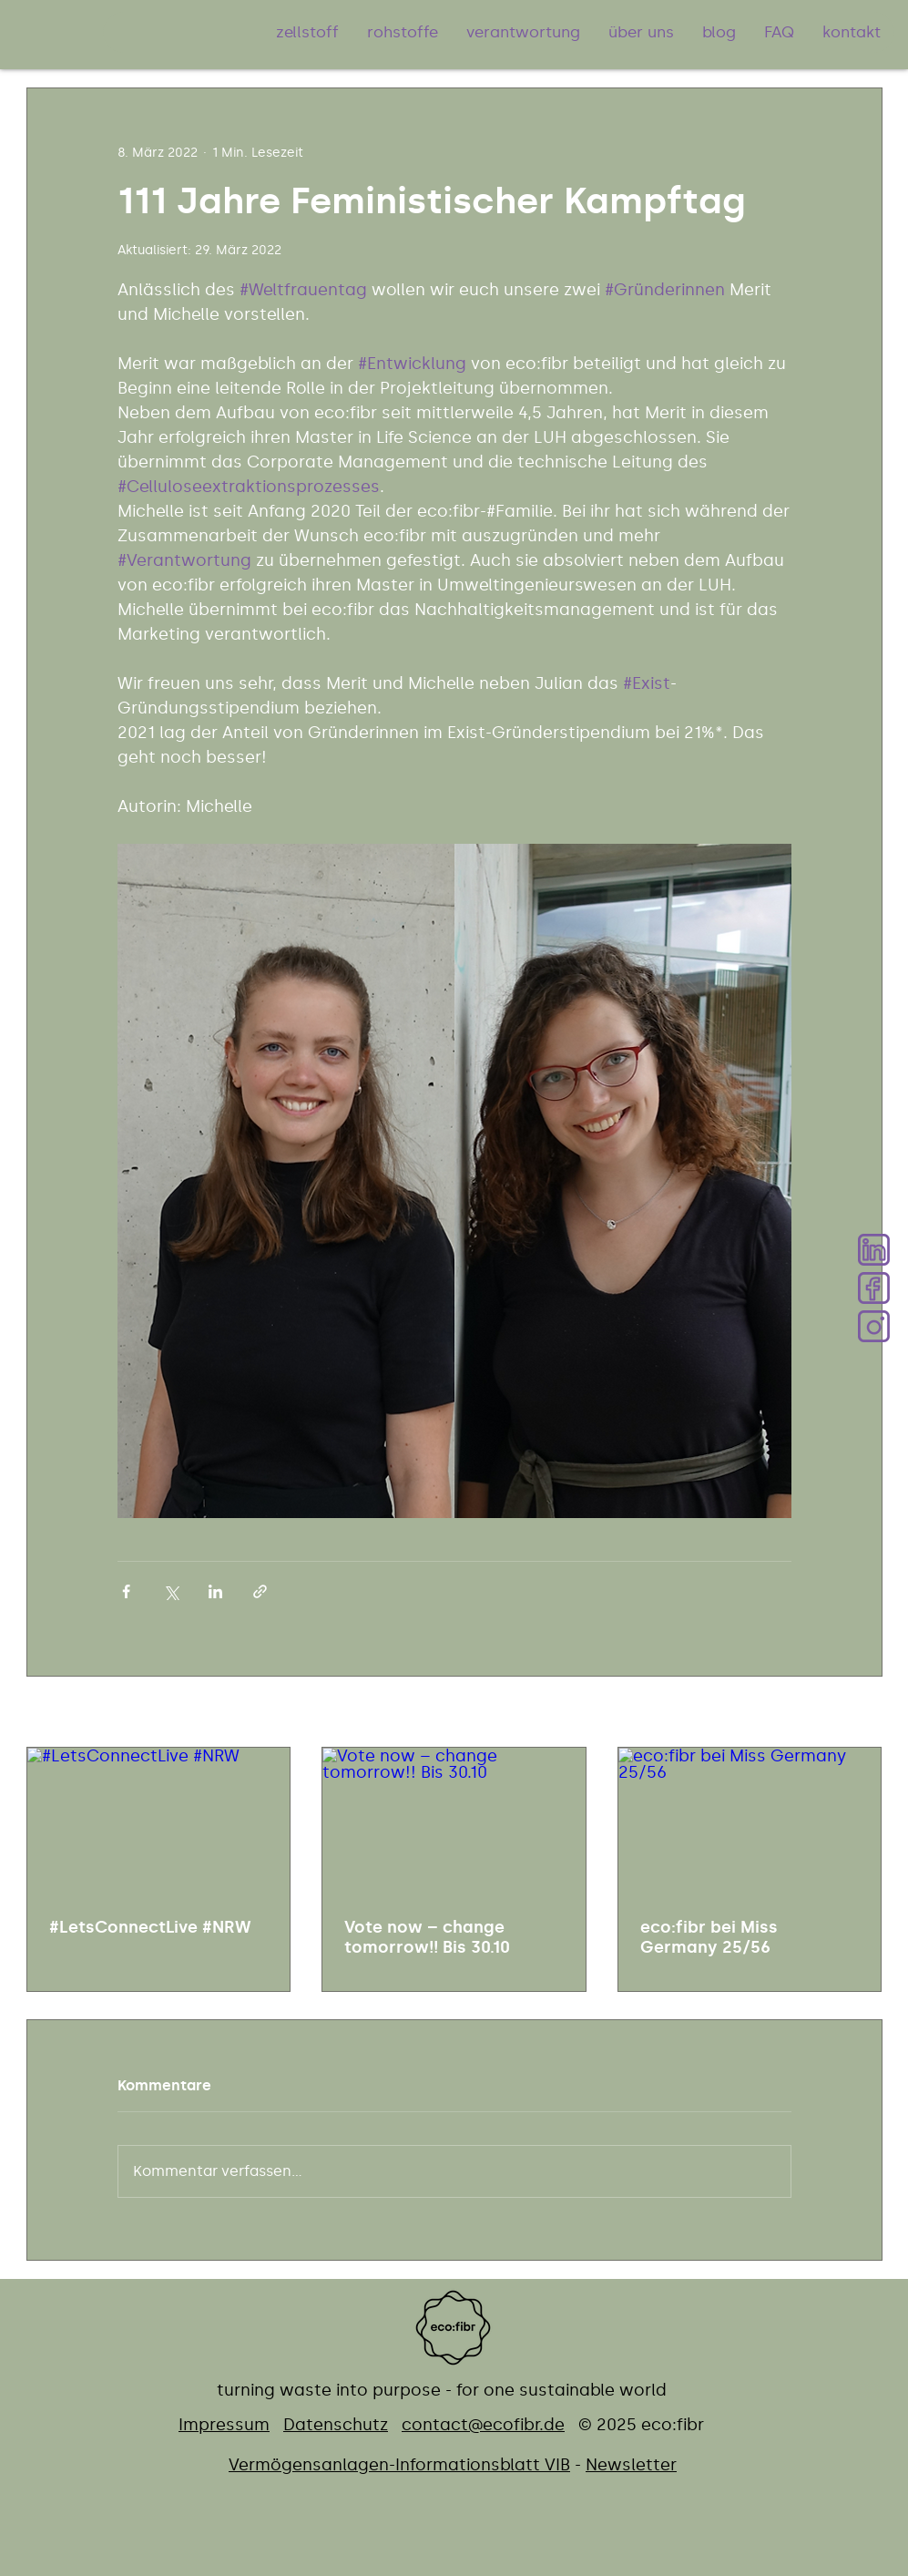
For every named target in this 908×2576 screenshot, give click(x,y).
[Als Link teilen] (260, 1591)
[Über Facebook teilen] (126, 1591)
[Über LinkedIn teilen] (215, 1591)
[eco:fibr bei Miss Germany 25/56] (750, 1821)
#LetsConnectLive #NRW (150, 1927)
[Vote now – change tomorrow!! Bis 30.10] (454, 1821)
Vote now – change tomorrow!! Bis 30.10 (427, 1937)
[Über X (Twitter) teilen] (170, 1591)
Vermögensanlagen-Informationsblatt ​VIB (399, 2465)
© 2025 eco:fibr (641, 2425)
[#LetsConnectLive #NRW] (159, 1821)
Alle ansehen (841, 1713)
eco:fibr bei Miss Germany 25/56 (709, 1937)
